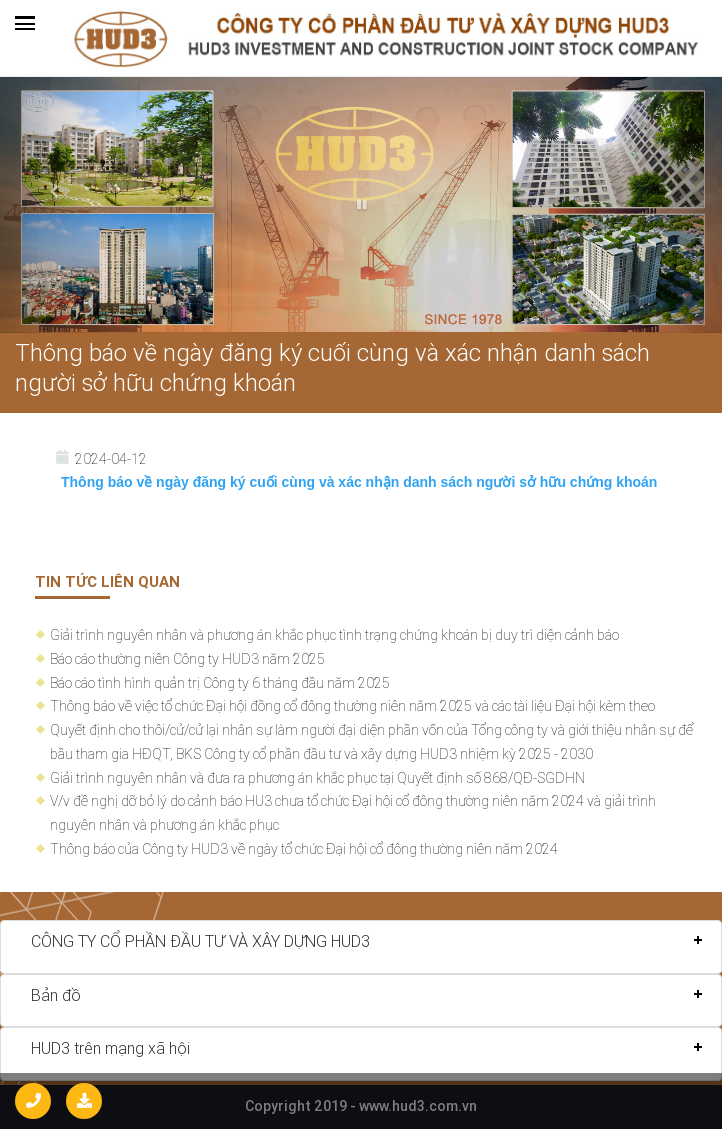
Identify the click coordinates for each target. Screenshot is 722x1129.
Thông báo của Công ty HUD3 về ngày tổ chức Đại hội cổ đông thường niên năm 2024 (304, 849)
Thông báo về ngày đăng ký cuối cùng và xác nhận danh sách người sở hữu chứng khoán (332, 367)
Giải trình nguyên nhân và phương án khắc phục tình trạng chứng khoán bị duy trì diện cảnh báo (334, 635)
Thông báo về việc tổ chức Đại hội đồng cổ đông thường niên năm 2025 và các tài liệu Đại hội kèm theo (352, 706)
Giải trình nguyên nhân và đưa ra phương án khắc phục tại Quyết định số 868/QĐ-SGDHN (317, 778)
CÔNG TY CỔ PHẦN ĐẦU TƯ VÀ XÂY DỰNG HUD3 (200, 941)
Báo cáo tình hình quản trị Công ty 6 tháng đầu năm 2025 (220, 683)
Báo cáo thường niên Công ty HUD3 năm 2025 (187, 659)
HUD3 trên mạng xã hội (110, 1048)
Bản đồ (56, 995)
